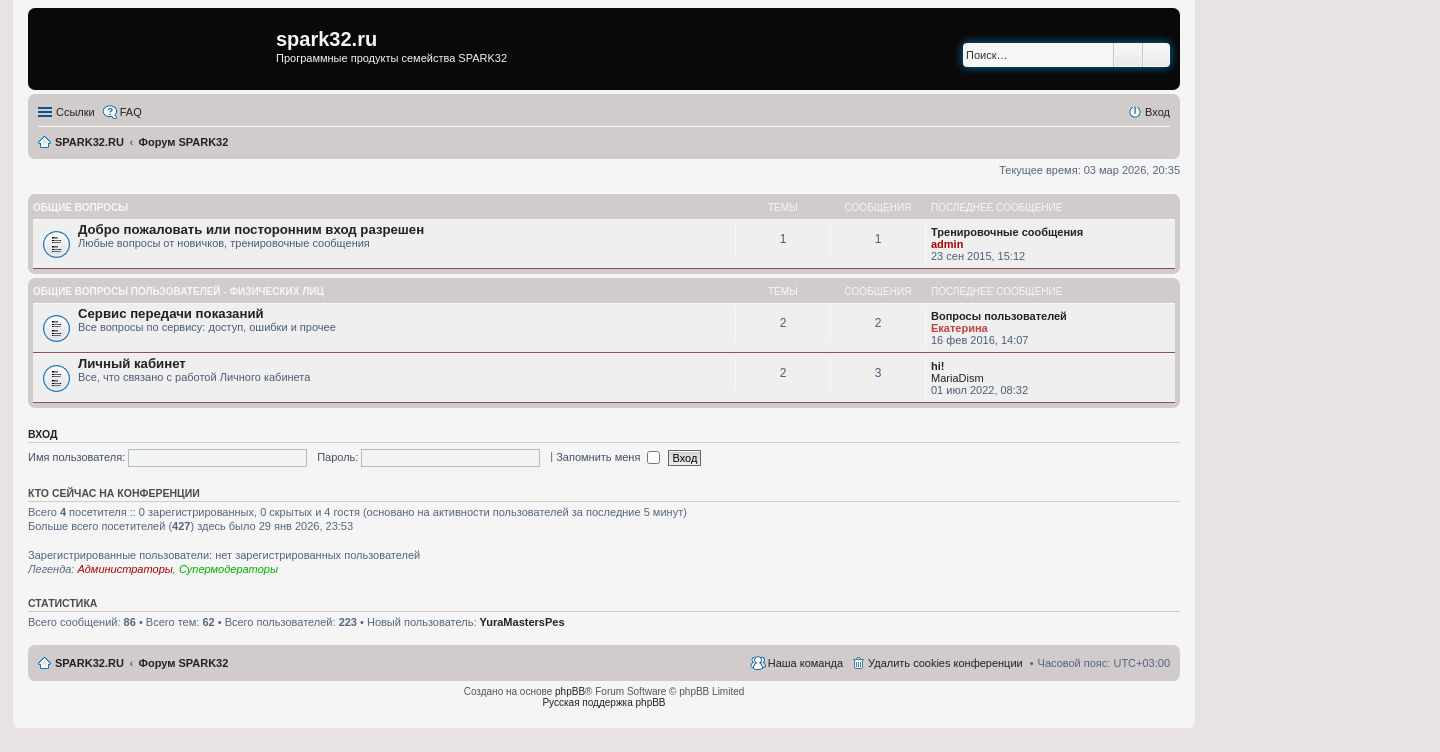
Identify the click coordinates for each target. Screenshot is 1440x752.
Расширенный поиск (1156, 55)
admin (947, 244)
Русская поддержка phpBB (603, 702)
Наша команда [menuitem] (805, 663)
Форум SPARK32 (184, 663)
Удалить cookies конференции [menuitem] (945, 663)
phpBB (570, 691)
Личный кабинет (132, 363)
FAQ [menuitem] (131, 112)
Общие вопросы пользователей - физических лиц (178, 291)
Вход (42, 434)
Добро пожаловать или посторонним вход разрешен (251, 229)
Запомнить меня (608, 457)
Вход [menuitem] (1157, 112)
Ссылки (75, 112)
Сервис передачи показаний (171, 313)
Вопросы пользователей (999, 316)
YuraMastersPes (522, 622)
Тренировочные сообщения (1007, 232)
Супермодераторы (228, 569)
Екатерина (959, 328)
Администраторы (124, 569)
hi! (937, 366)
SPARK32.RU (89, 663)
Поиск (1128, 55)
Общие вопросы (80, 207)
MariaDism (957, 378)
